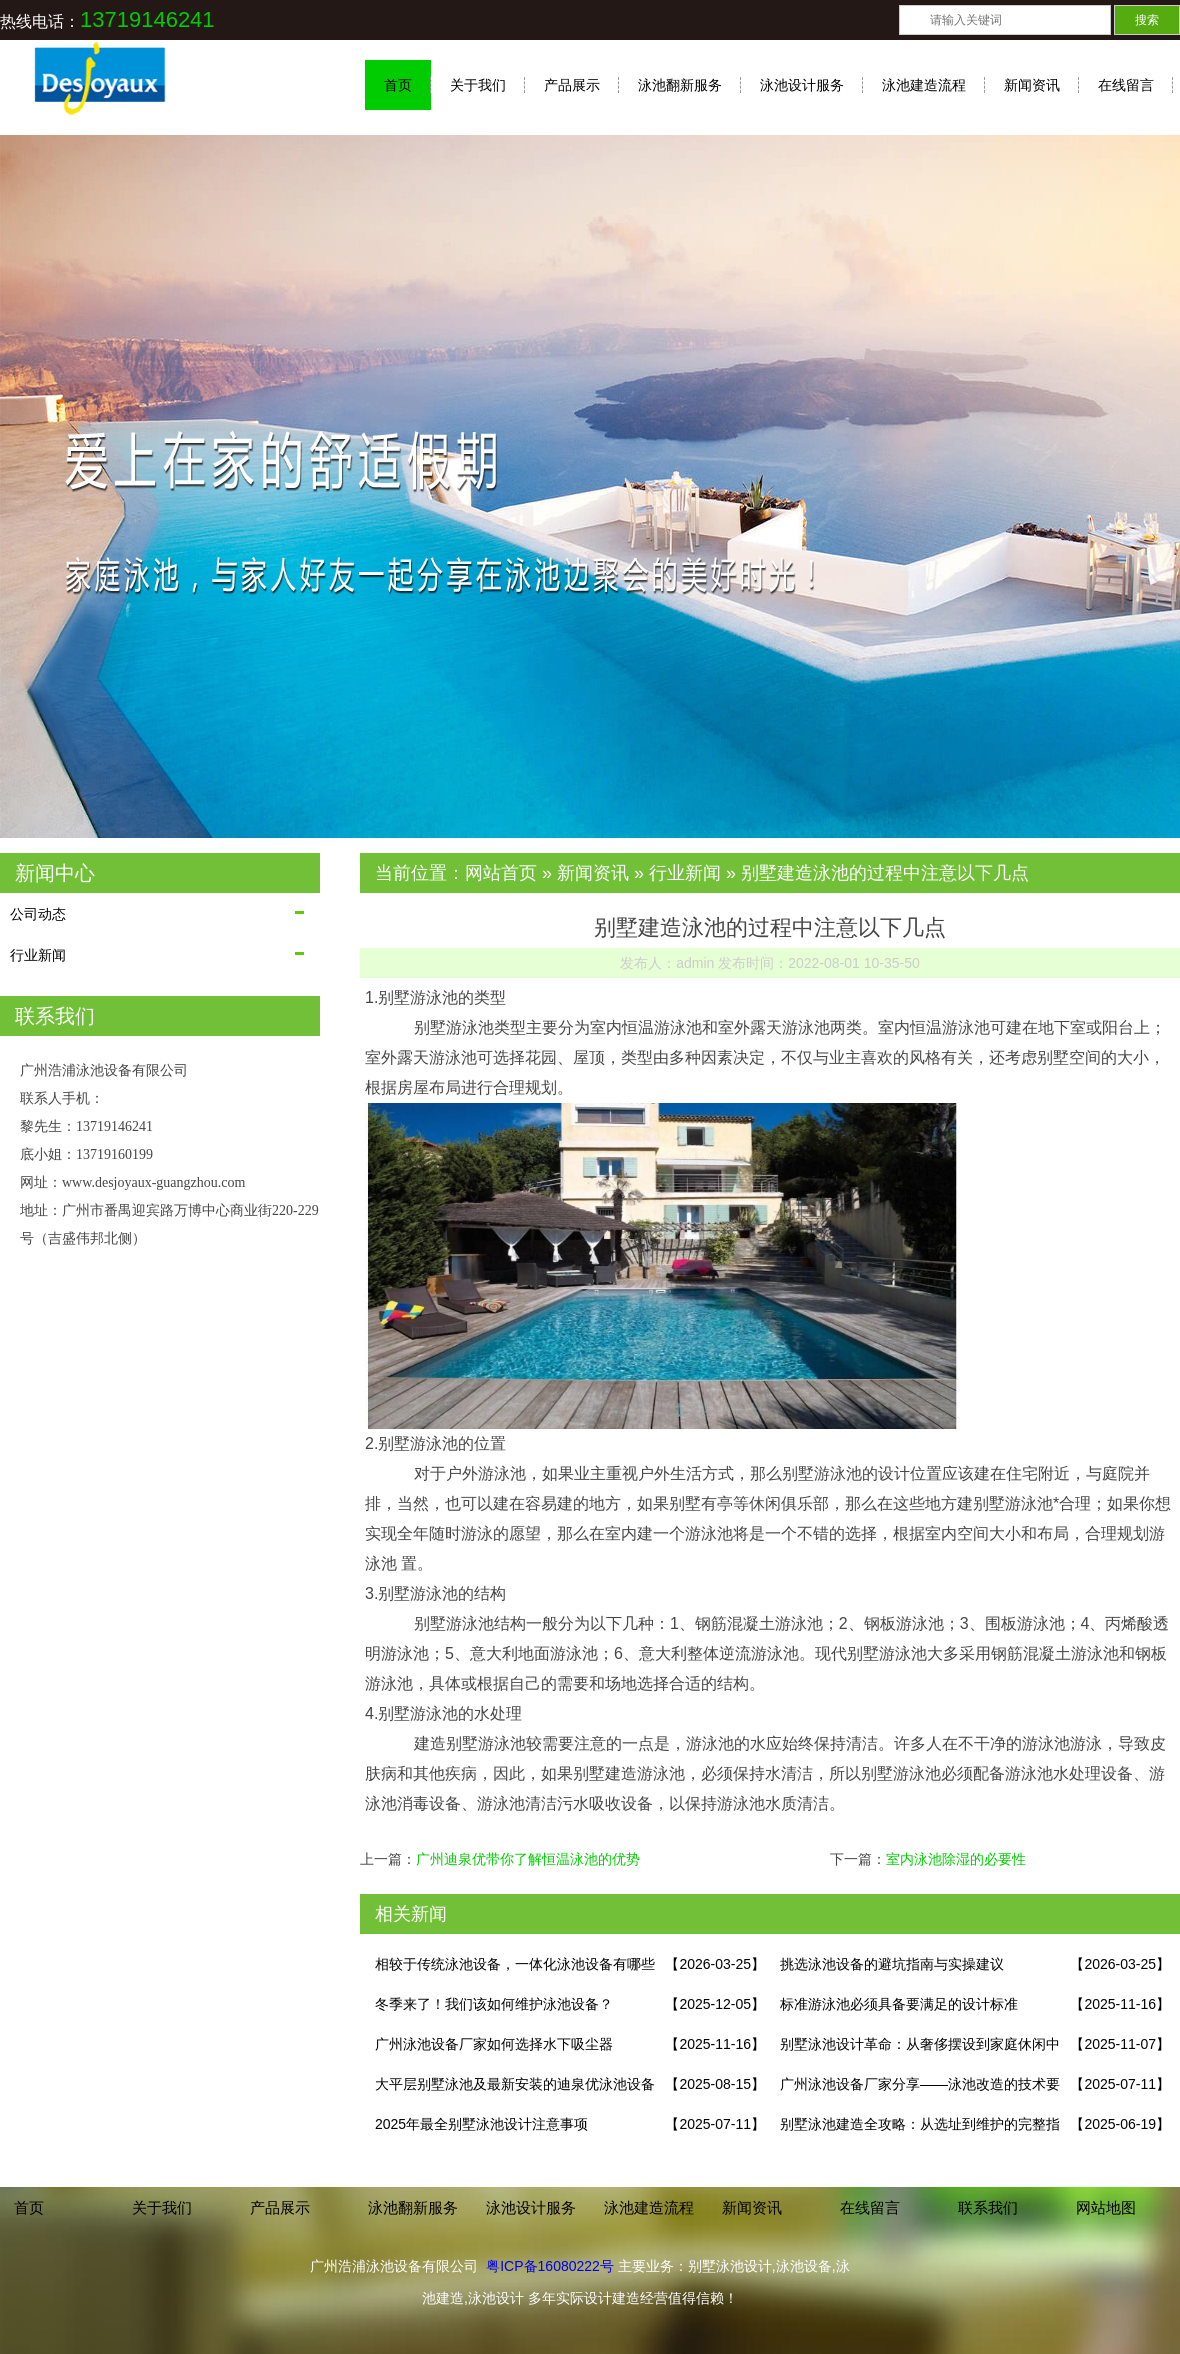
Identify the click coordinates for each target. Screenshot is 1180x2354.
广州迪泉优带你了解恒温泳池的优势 (528, 1859)
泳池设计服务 (802, 85)
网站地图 (1106, 2207)
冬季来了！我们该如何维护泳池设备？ (494, 2004)
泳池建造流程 (924, 85)
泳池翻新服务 (680, 85)
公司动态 (38, 914)
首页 (398, 85)
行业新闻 (38, 955)
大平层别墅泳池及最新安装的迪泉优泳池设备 (515, 2084)
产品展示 (572, 85)
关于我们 (478, 85)
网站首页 (501, 873)
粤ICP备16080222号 (550, 2266)
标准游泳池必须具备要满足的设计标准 (899, 2004)
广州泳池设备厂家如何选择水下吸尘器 (494, 2044)
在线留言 (1126, 85)
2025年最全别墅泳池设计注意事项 (481, 2124)
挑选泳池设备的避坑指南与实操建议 (892, 1964)
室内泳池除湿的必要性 (956, 1859)
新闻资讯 (1032, 85)
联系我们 (988, 2207)
